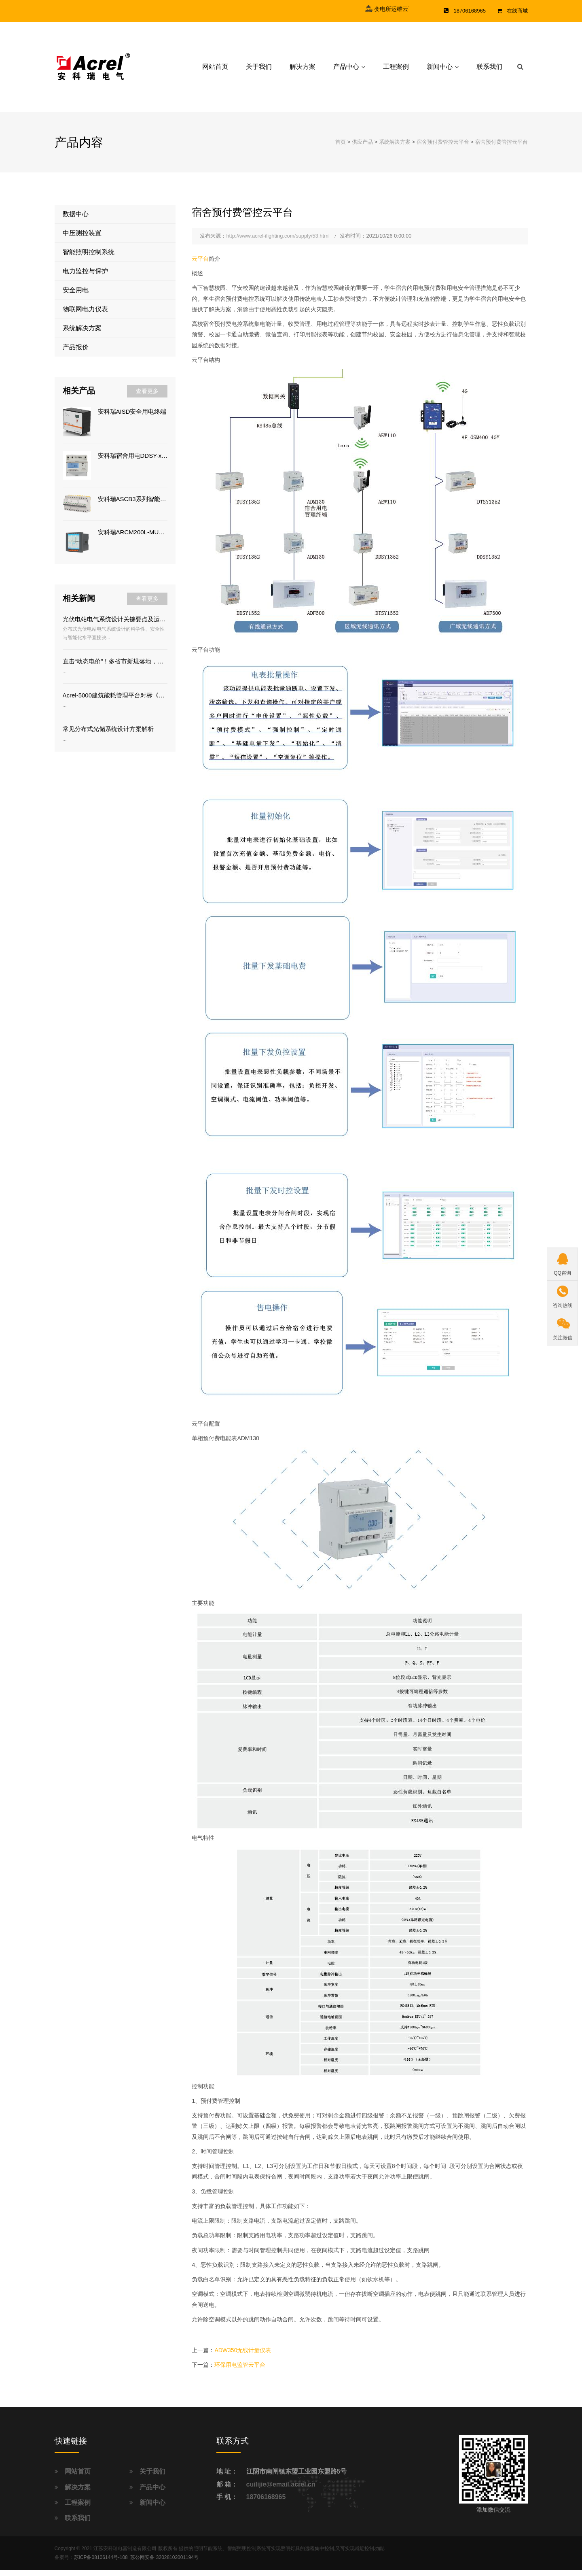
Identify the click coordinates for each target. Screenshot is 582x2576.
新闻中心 (440, 69)
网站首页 (215, 69)
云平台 (200, 265)
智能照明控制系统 (88, 258)
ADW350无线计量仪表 (242, 2356)
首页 (340, 148)
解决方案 (302, 69)
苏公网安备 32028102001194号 (164, 2564)
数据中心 (76, 220)
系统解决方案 (395, 148)
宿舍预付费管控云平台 (443, 148)
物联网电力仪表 (85, 315)
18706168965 (266, 2502)
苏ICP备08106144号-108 (101, 2564)
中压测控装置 (82, 239)
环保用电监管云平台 (239, 2371)
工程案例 (396, 69)
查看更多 (147, 397)
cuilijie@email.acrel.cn (280, 2490)
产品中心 (346, 69)
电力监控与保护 (85, 277)
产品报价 (76, 353)
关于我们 (259, 69)
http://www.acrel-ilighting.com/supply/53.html (277, 242)
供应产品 (362, 148)
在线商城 (517, 11)
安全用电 (76, 296)
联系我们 (489, 69)
